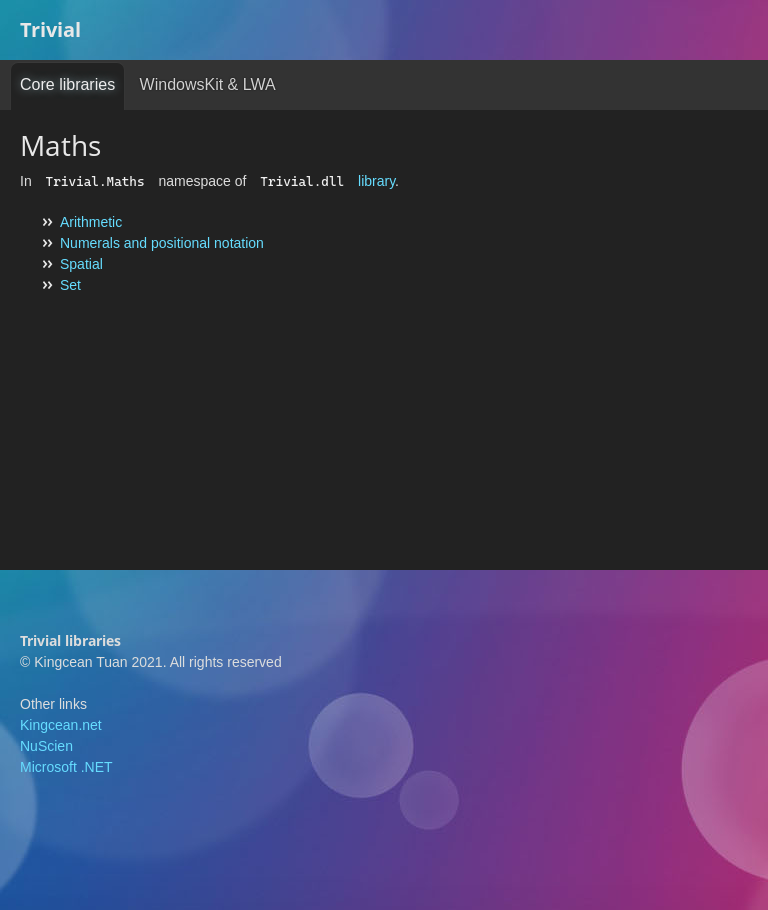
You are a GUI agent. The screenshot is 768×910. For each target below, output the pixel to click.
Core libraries (67, 84)
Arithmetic (91, 222)
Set (70, 285)
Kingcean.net (61, 725)
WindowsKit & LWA (208, 84)
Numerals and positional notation (162, 243)
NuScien (46, 746)
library (376, 181)
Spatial (81, 264)
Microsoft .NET (66, 767)
